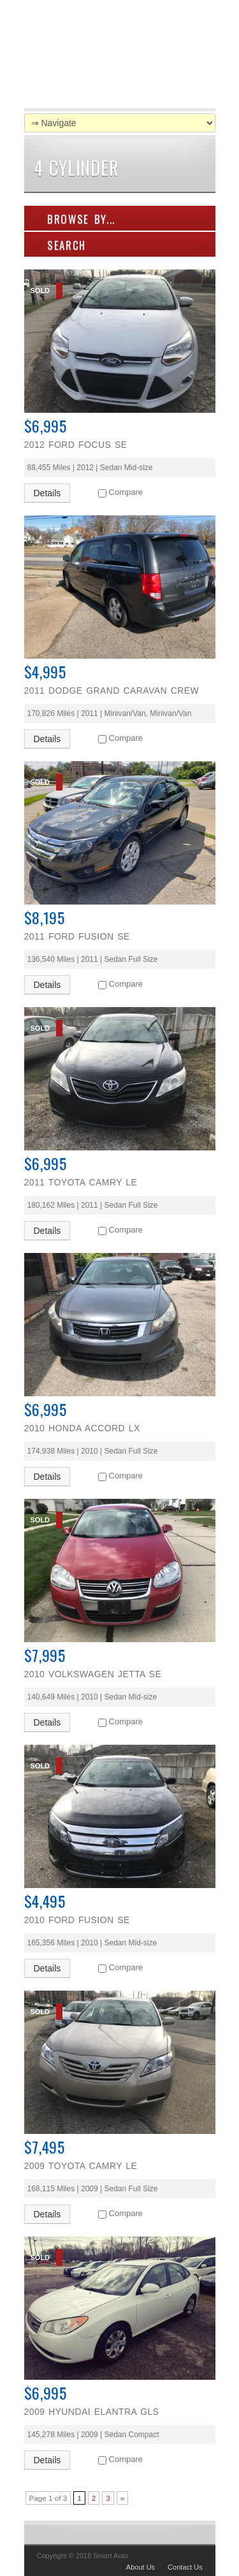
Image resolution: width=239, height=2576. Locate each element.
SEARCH (60, 245)
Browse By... (75, 219)
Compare (126, 492)
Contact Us (185, 2567)
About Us (140, 2567)
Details (47, 493)
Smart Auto (104, 57)
